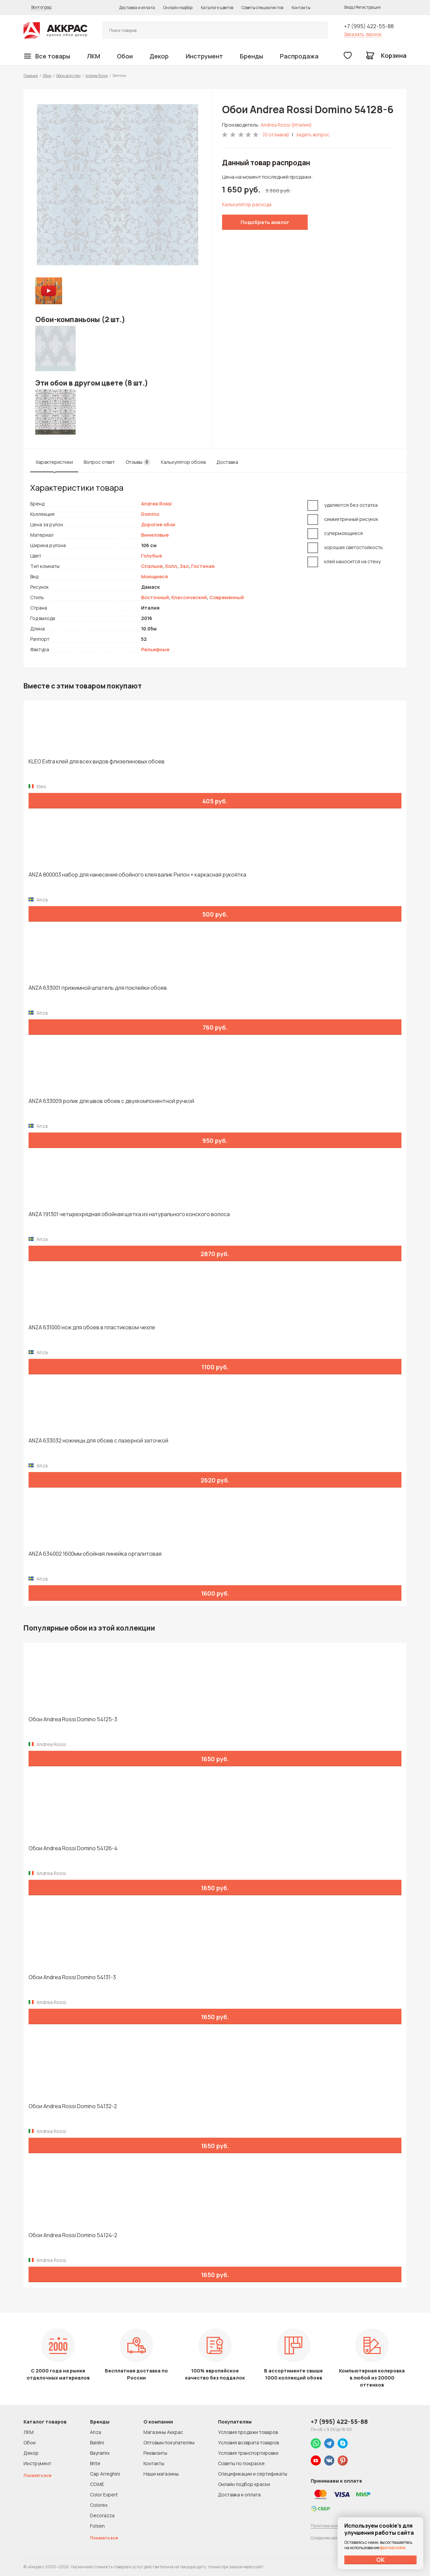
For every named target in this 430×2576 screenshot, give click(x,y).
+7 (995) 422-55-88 (369, 26)
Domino (150, 514)
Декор (159, 56)
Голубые (151, 555)
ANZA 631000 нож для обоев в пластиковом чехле (92, 1327)
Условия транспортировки (248, 2453)
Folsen (97, 2526)
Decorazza (102, 2515)
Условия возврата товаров (248, 2442)
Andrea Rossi (96, 75)
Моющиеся (154, 576)
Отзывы (138, 462)
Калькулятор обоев (183, 462)
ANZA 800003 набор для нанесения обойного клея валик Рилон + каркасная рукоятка (137, 874)
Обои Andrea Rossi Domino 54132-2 (73, 2106)
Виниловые (155, 535)
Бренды (251, 56)
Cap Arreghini (105, 2474)
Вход (348, 7)
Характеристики (54, 462)
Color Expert (104, 2494)
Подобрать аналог (265, 222)
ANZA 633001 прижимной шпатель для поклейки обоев (98, 987)
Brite (95, 2463)
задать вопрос (313, 134)
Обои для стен (68, 75)
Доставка (227, 462)
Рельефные (155, 649)
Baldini (97, 2442)
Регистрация (368, 7)
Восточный (155, 597)
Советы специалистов (262, 7)
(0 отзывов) (275, 134)
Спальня (152, 566)
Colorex (99, 2505)
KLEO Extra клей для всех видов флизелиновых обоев (97, 761)
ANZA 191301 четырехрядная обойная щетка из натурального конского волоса (129, 1214)
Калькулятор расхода (246, 204)
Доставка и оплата (137, 7)
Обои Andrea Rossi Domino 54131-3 (72, 1977)
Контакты (301, 7)
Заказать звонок (363, 34)
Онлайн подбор (177, 7)
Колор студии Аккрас (55, 30)
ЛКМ (93, 56)
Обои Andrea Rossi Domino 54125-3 (73, 1719)
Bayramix (100, 2453)
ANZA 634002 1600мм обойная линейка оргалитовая (95, 1553)
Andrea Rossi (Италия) (286, 125)
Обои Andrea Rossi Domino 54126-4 (73, 1848)
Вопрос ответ (99, 462)
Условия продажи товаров (248, 2432)
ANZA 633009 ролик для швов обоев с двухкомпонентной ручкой (111, 1101)
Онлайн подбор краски (244, 2484)
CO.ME (97, 2484)
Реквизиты (155, 2453)
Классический (189, 597)
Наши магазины (161, 2474)
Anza (95, 2432)
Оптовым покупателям (169, 2442)
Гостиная (203, 566)
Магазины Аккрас (163, 2432)
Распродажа (299, 56)
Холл (171, 566)
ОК (380, 2560)
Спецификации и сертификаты (252, 2474)
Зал (184, 566)
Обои (125, 56)
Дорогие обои (158, 524)
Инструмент (204, 56)
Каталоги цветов (217, 7)
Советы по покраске (241, 2463)
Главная (31, 75)
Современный (226, 597)
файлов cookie (392, 2547)
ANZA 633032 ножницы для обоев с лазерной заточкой (98, 1440)
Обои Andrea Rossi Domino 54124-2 (73, 2235)
